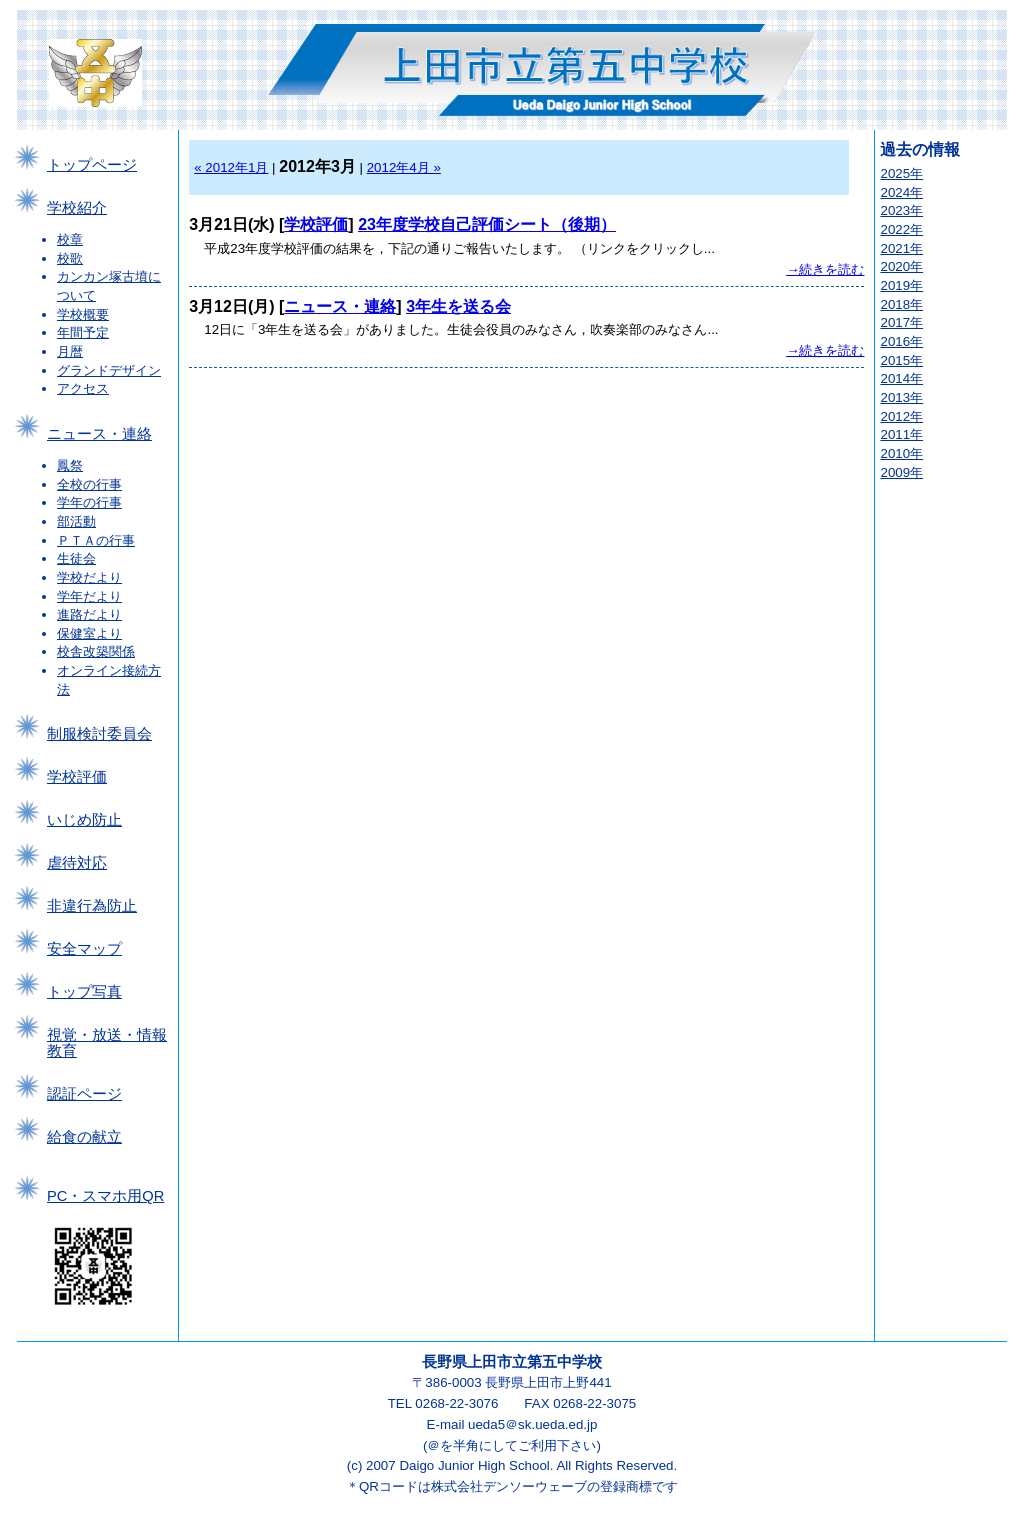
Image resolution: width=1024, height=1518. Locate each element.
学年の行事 (89, 502)
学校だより (89, 577)
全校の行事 (89, 484)
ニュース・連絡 (99, 434)
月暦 (70, 351)
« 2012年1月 (231, 167)
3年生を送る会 (458, 306)
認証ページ (84, 1094)
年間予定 (83, 332)
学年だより (89, 596)
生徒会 (76, 558)
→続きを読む (825, 269)
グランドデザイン (109, 370)
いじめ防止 (84, 820)
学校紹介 (77, 208)
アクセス (83, 388)
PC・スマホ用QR (105, 1196)
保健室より (89, 633)
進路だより (89, 614)
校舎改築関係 (96, 651)
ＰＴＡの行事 (96, 540)
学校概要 (83, 314)
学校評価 (77, 777)
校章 (70, 239)
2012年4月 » (404, 167)
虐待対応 (77, 863)
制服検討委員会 (99, 734)
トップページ (92, 165)
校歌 (70, 258)
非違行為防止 (92, 906)
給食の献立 (84, 1137)
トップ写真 (84, 992)
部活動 (76, 521)
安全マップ (84, 949)
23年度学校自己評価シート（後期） (487, 224)
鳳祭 (70, 465)
